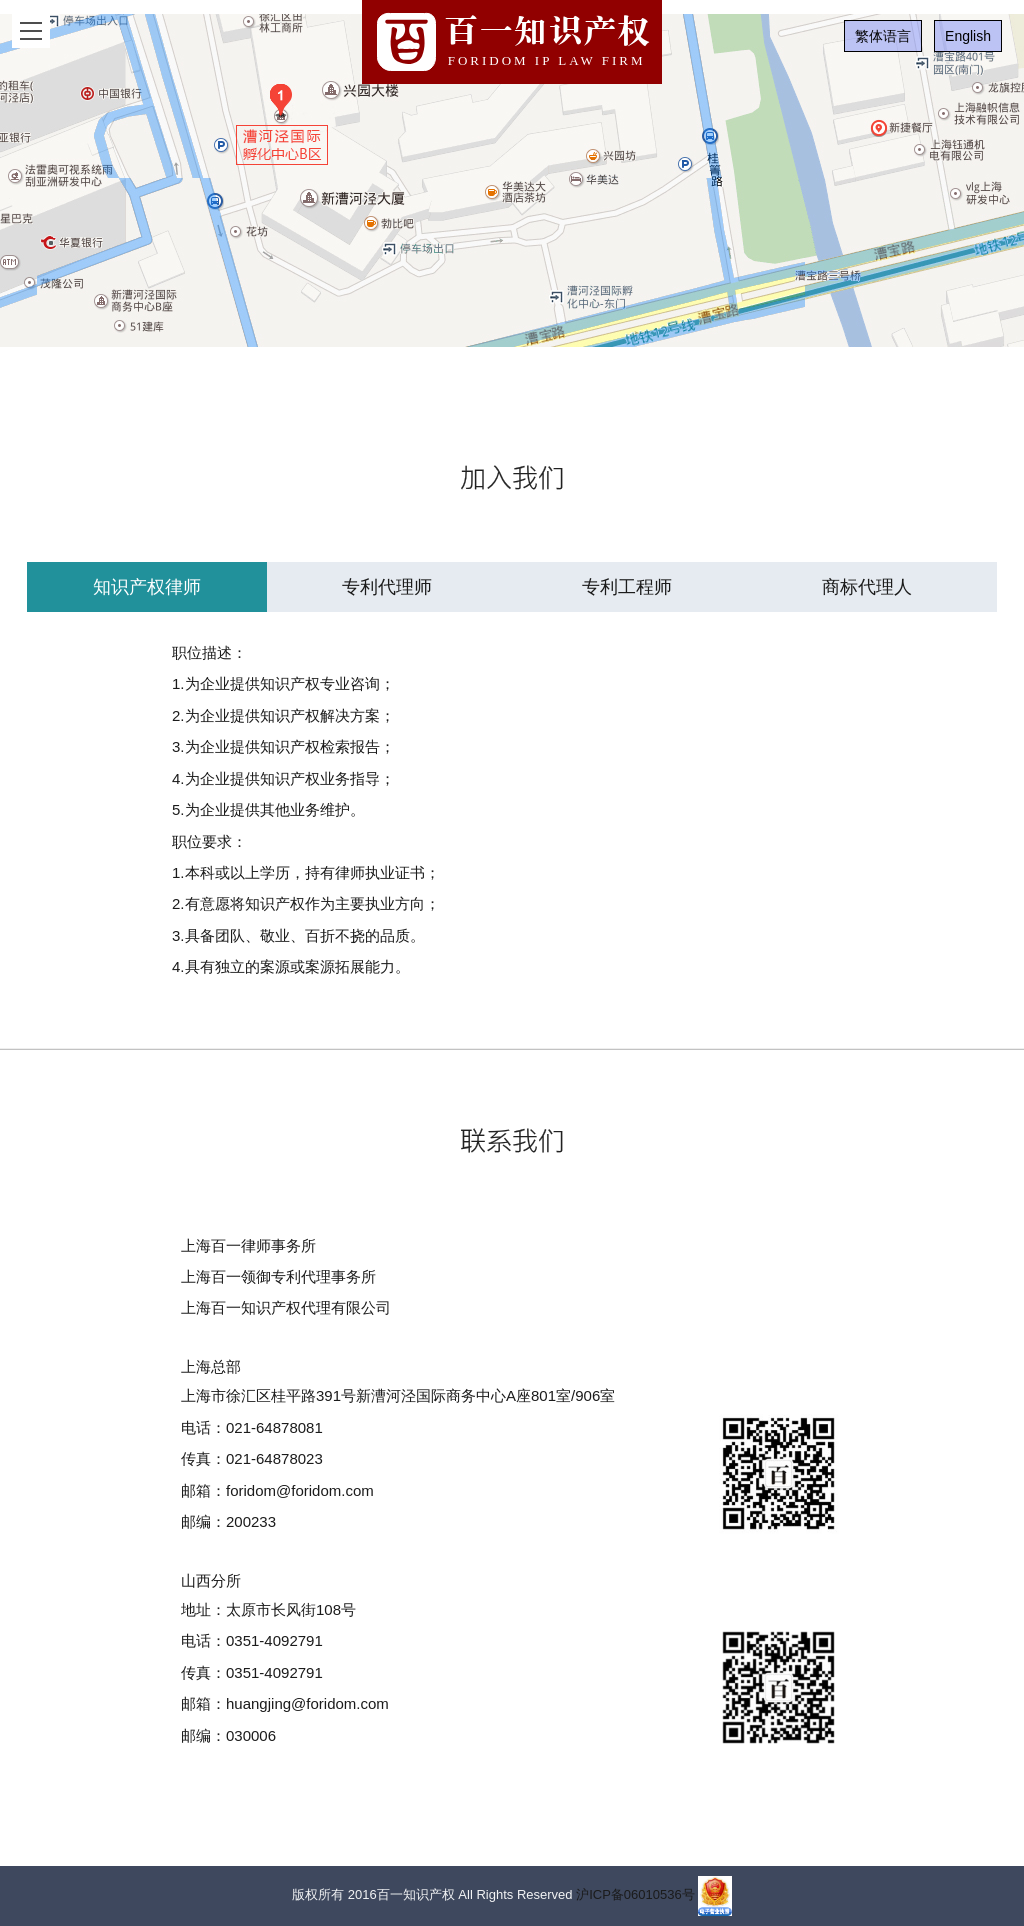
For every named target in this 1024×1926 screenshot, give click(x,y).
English (968, 36)
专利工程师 (627, 587)
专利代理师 (387, 587)
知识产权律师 (147, 587)
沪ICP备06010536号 (635, 1895)
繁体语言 (883, 36)
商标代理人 (867, 587)
